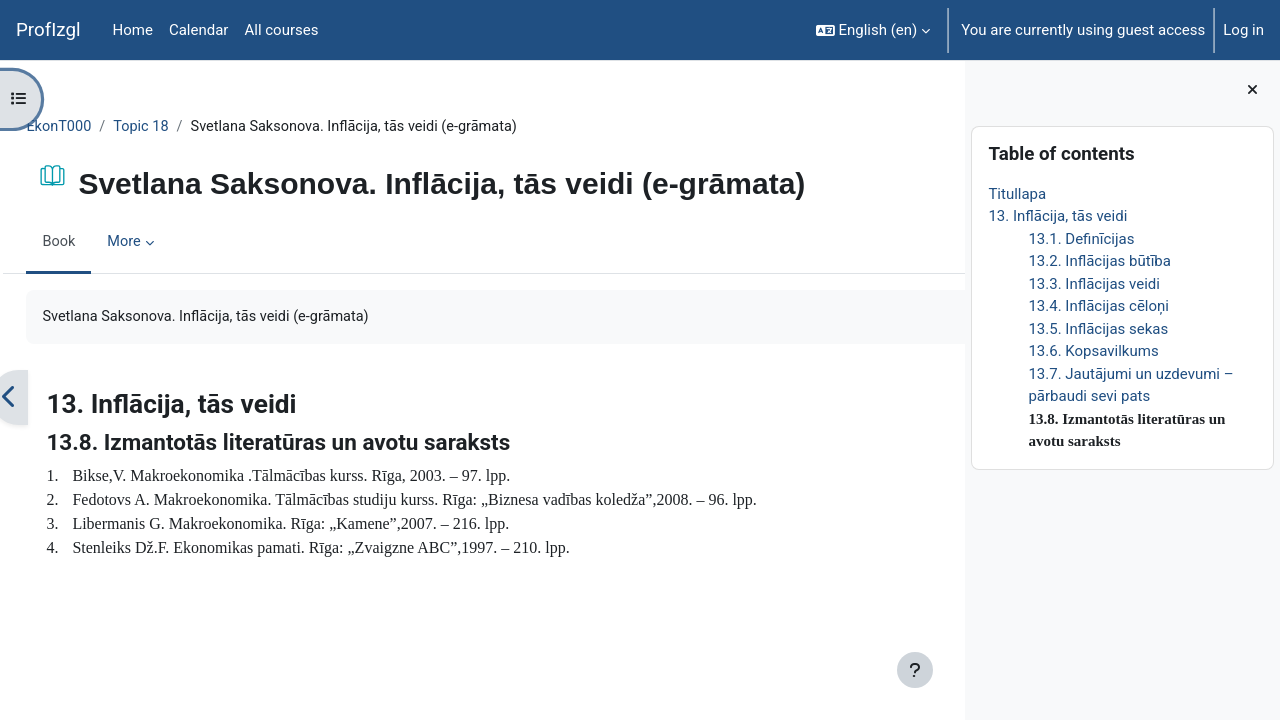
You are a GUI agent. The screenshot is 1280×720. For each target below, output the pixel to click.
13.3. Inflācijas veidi (1094, 284)
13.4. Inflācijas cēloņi (1098, 306)
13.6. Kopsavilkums (1093, 351)
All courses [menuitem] (281, 30)
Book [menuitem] (104, 243)
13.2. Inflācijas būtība (1099, 261)
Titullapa (1017, 194)
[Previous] (54, 399)
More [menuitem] (170, 243)
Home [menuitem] (133, 30)
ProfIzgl (48, 30)
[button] (873, 30)
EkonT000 (104, 127)
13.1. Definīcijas (1081, 239)
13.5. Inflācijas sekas (1098, 329)
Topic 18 (188, 127)
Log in (1243, 30)
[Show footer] (915, 670)
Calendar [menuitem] (199, 30)
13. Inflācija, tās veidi (1057, 216)
